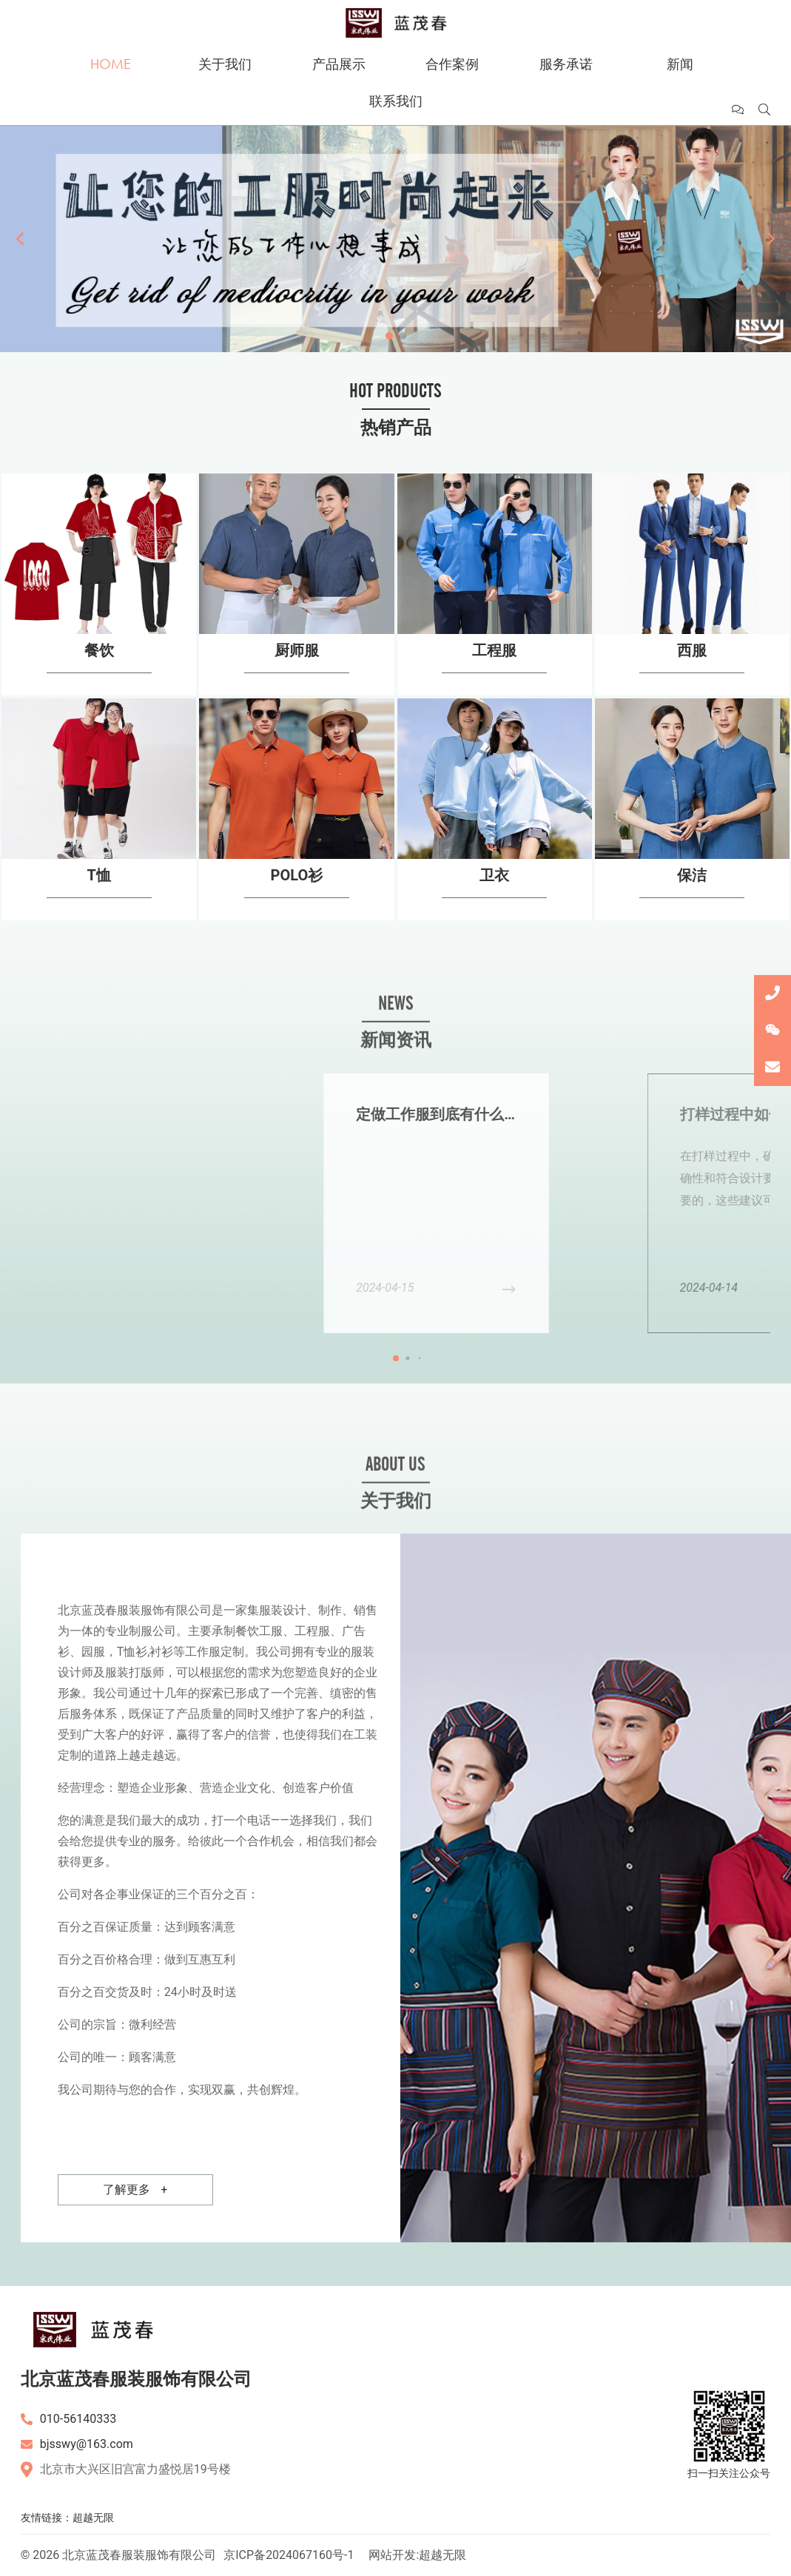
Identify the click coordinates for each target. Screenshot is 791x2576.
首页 (110, 53)
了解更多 (135, 2190)
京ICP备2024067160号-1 (288, 2555)
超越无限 (93, 2517)
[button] (20, 239)
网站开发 (392, 2555)
